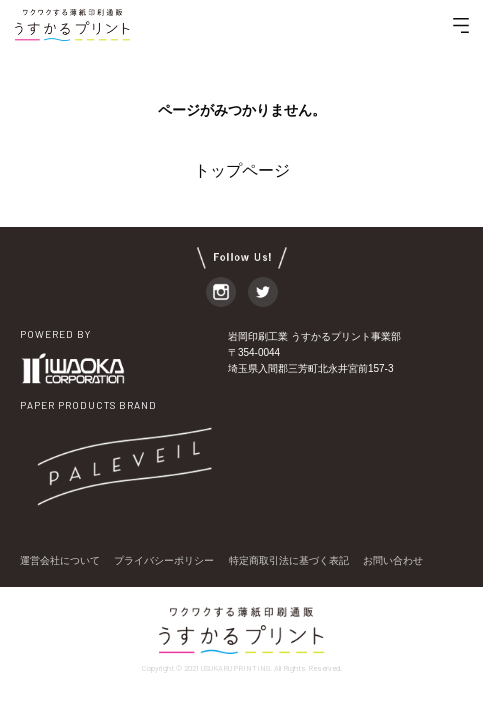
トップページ (242, 170)
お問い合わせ (393, 560)
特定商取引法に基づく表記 (289, 560)
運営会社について (60, 560)
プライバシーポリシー (164, 560)
